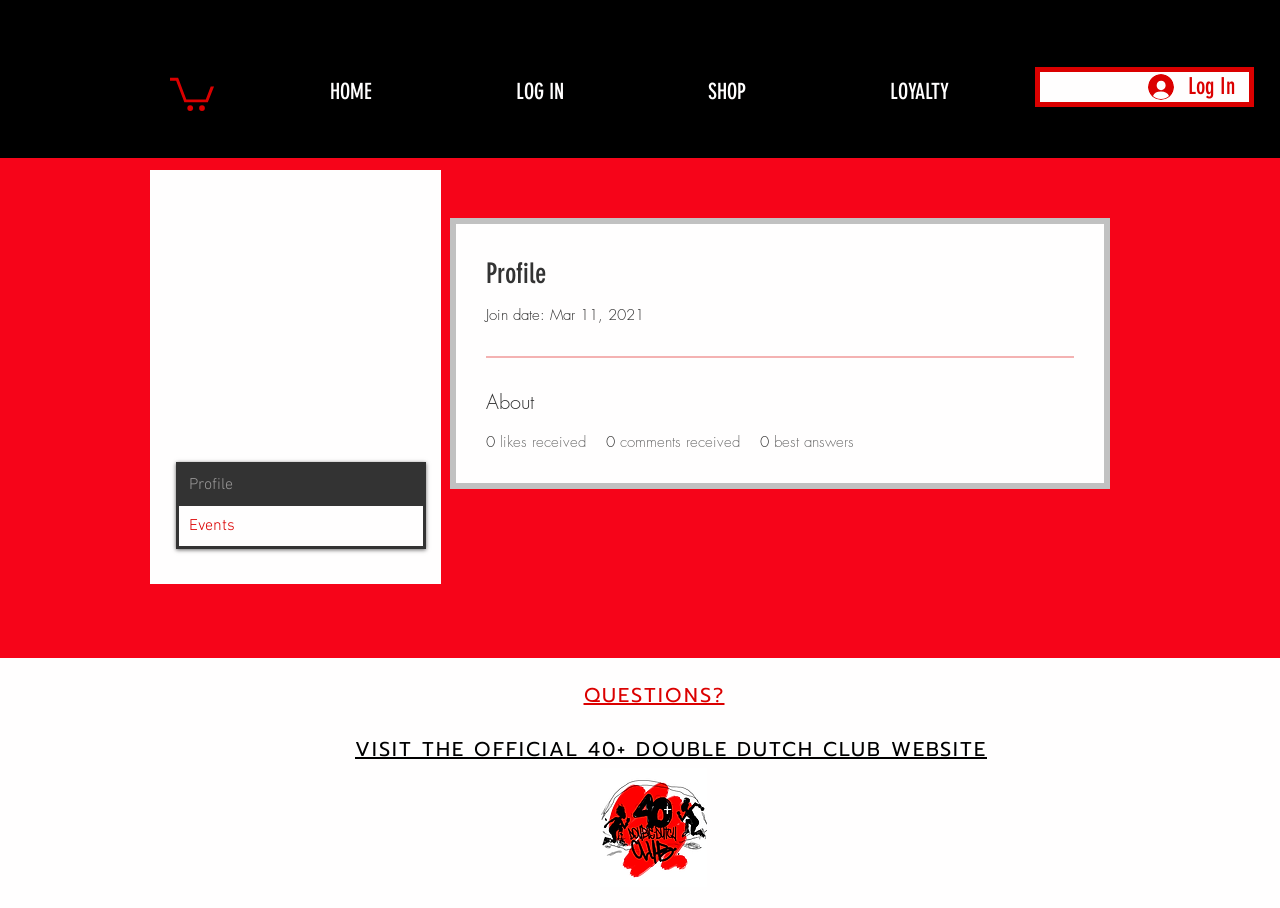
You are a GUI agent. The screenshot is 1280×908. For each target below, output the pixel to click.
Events (212, 526)
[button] (192, 92)
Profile (211, 485)
